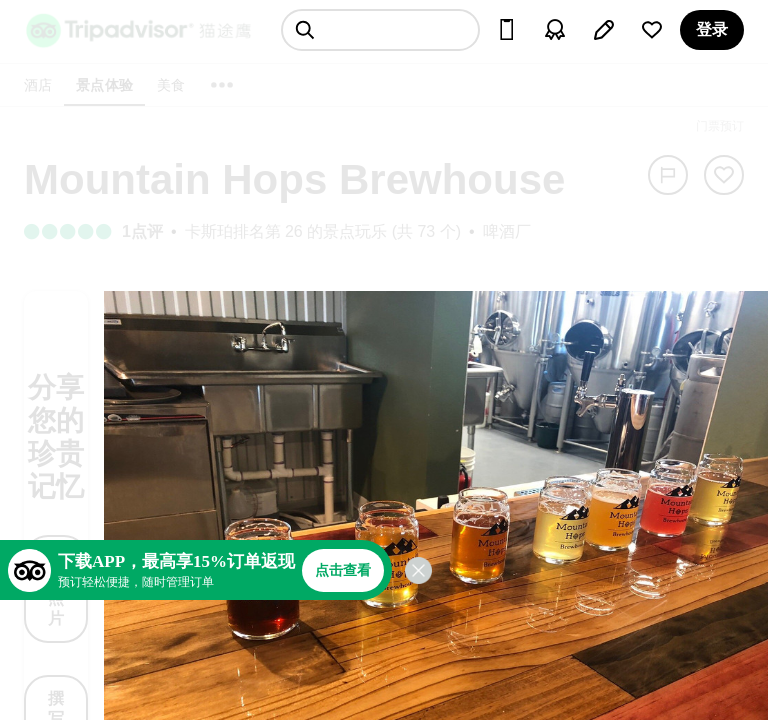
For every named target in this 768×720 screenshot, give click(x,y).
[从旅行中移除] (724, 175)
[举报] (668, 175)
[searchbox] (380, 30)
